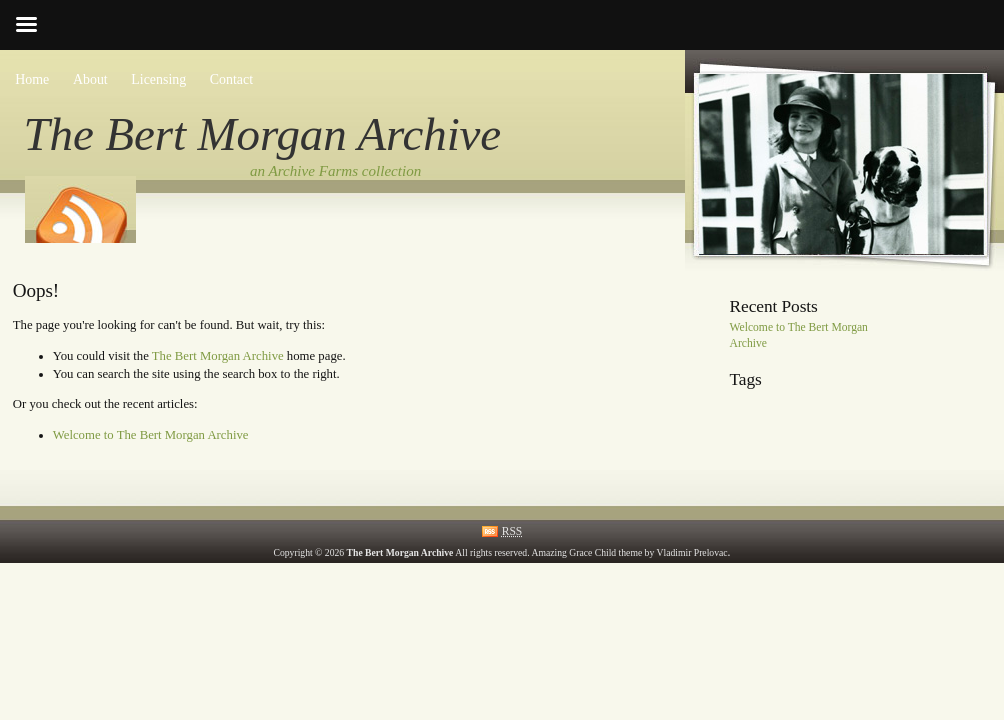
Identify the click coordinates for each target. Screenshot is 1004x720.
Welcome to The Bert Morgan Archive (151, 435)
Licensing (158, 79)
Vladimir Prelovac (692, 552)
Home (32, 79)
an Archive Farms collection (335, 171)
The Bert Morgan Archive (263, 134)
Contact (231, 79)
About (90, 79)
